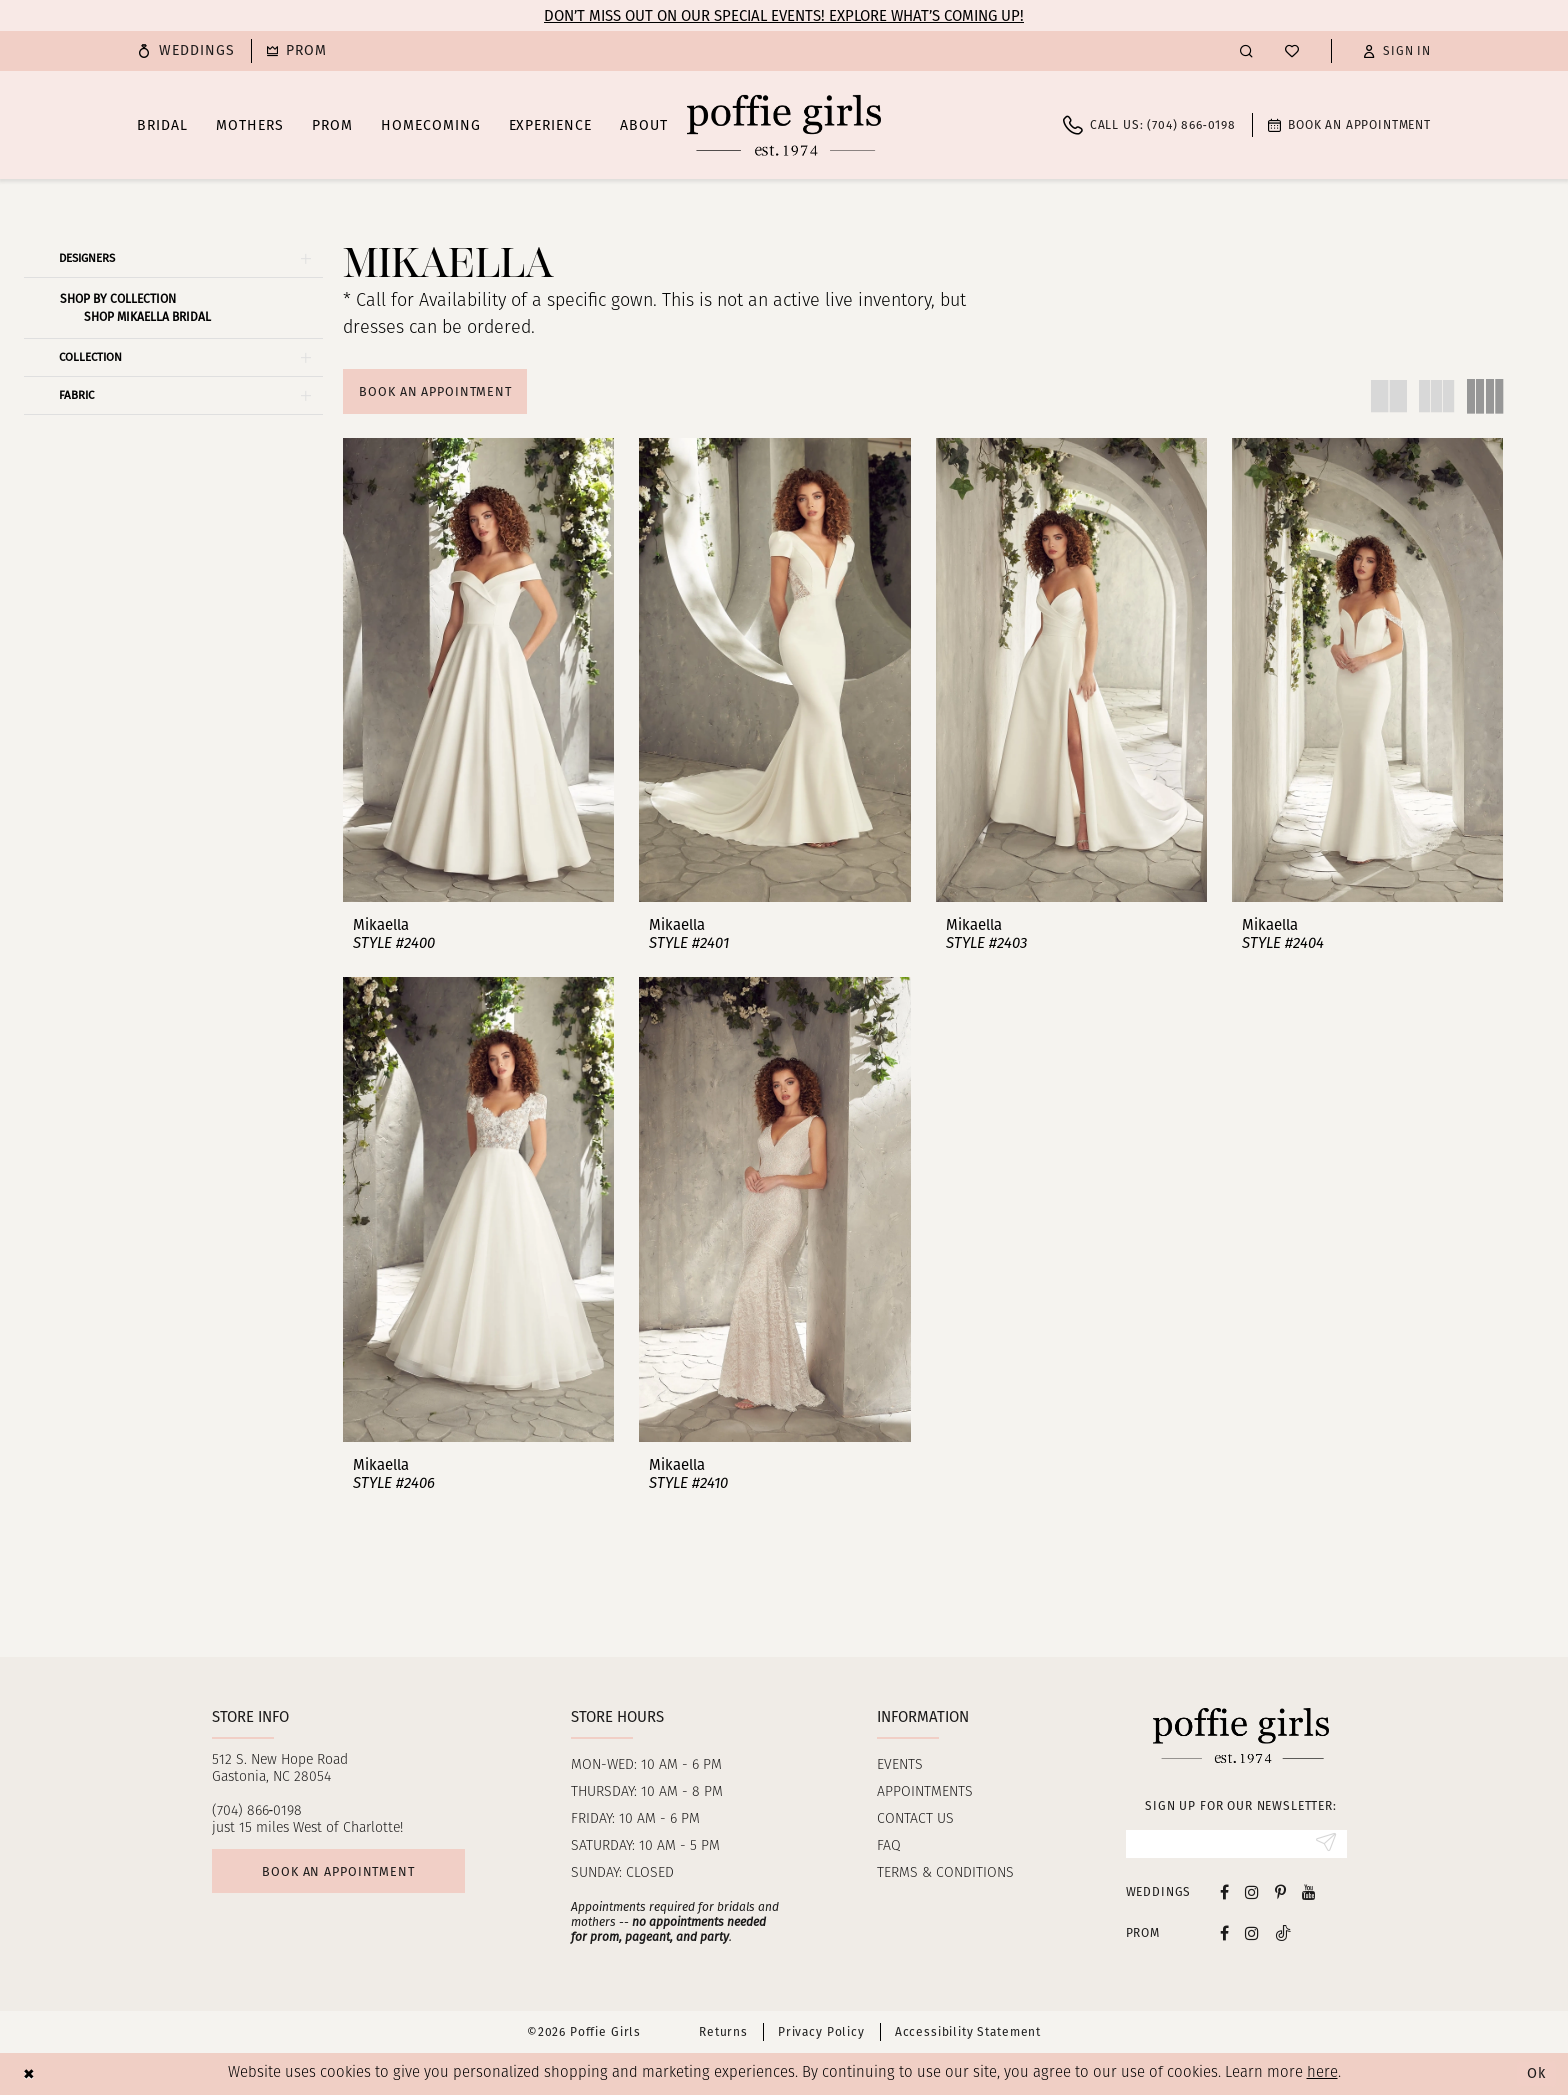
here (1322, 2077)
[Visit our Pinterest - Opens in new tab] (1280, 1895)
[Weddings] (186, 51)
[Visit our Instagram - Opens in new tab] (1252, 1895)
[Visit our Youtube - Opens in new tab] (1309, 1895)
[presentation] (478, 671)
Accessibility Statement (968, 2036)
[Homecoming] (297, 51)
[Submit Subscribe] (1325, 1847)
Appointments (925, 1794)
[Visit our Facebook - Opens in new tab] (1224, 1895)
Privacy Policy (821, 2036)
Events (900, 1767)
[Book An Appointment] (1349, 125)
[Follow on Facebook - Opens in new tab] (1224, 1936)
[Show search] (1246, 50)
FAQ (889, 1848)
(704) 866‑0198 (257, 1813)
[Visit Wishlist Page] (1292, 51)
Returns (723, 2036)
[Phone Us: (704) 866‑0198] (1149, 125)
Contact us (915, 1821)
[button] (1397, 51)
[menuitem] (186, 51)
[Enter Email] (1236, 1847)
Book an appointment (343, 1874)
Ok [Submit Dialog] (1536, 2078)
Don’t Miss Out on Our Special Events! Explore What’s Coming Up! (784, 16)
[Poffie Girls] (784, 125)
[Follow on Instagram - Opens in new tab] (1252, 1936)
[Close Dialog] (29, 2077)
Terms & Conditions (945, 1875)
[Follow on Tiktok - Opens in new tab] (1283, 1936)
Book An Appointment (439, 391)
